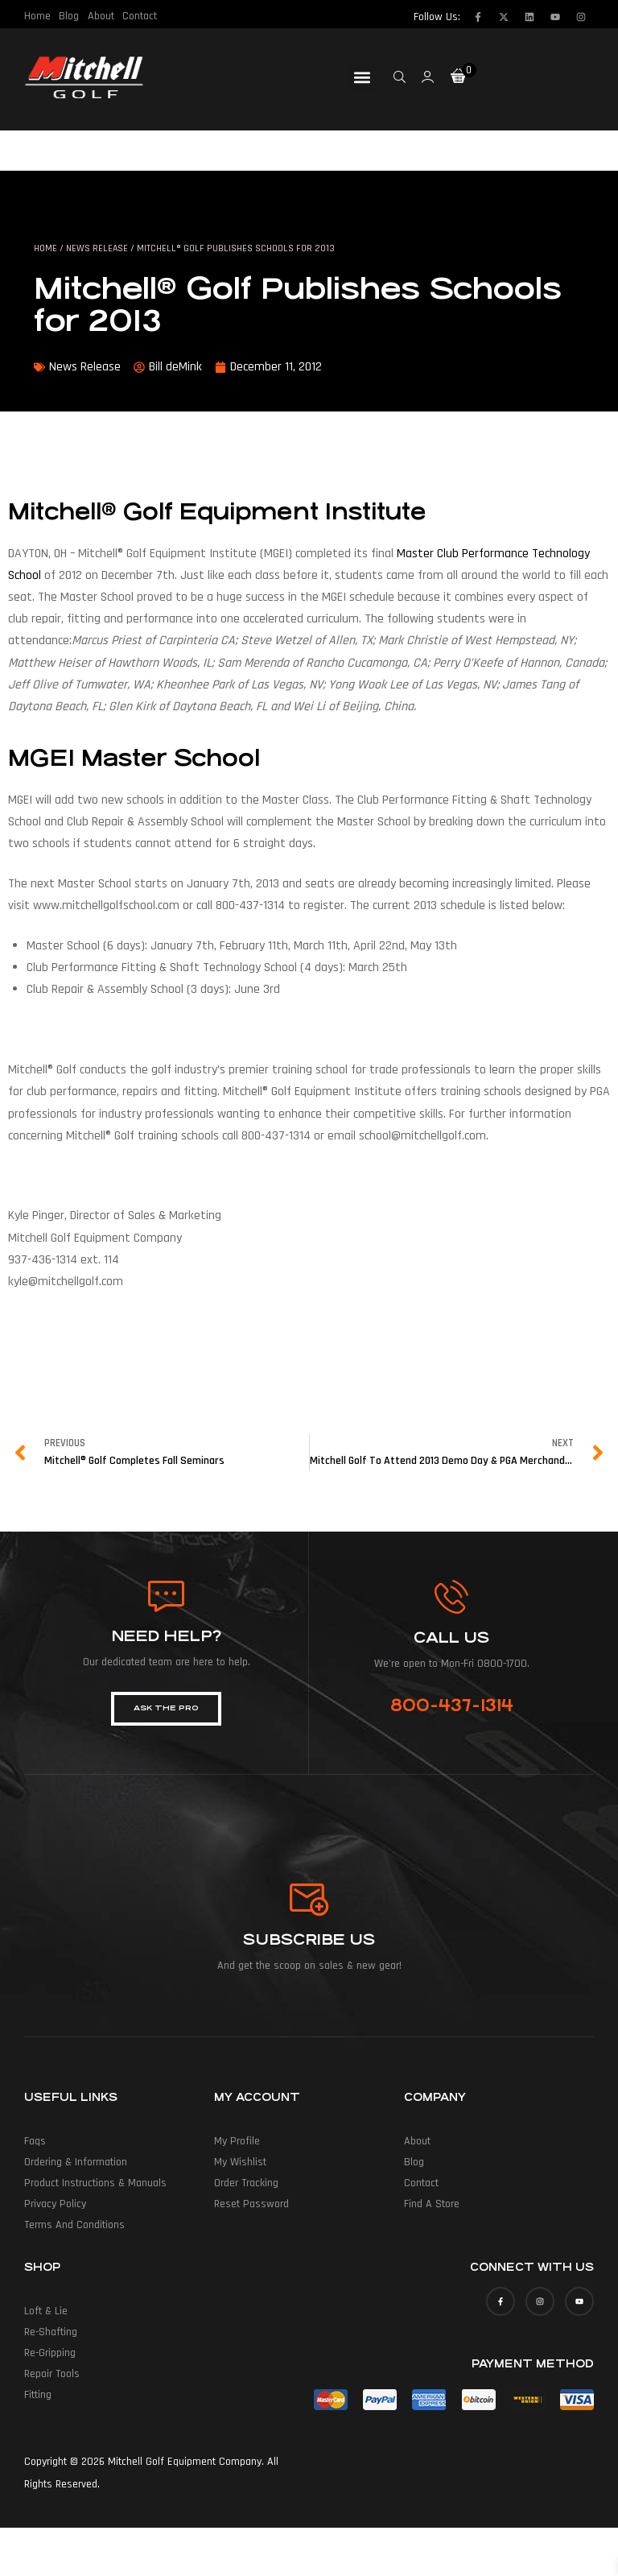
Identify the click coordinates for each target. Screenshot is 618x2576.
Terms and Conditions (74, 2225)
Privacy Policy (55, 2204)
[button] (362, 77)
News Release (97, 248)
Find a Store (431, 2204)
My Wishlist (240, 2162)
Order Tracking (246, 2183)
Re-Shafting (50, 2332)
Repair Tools (52, 2374)
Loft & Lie (46, 2311)
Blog (69, 16)
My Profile (237, 2141)
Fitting (38, 2395)
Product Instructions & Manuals (95, 2183)
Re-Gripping (50, 2353)
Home (37, 16)
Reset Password (251, 2204)
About (100, 16)
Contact (139, 16)
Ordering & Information (75, 2162)
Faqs (35, 2141)
